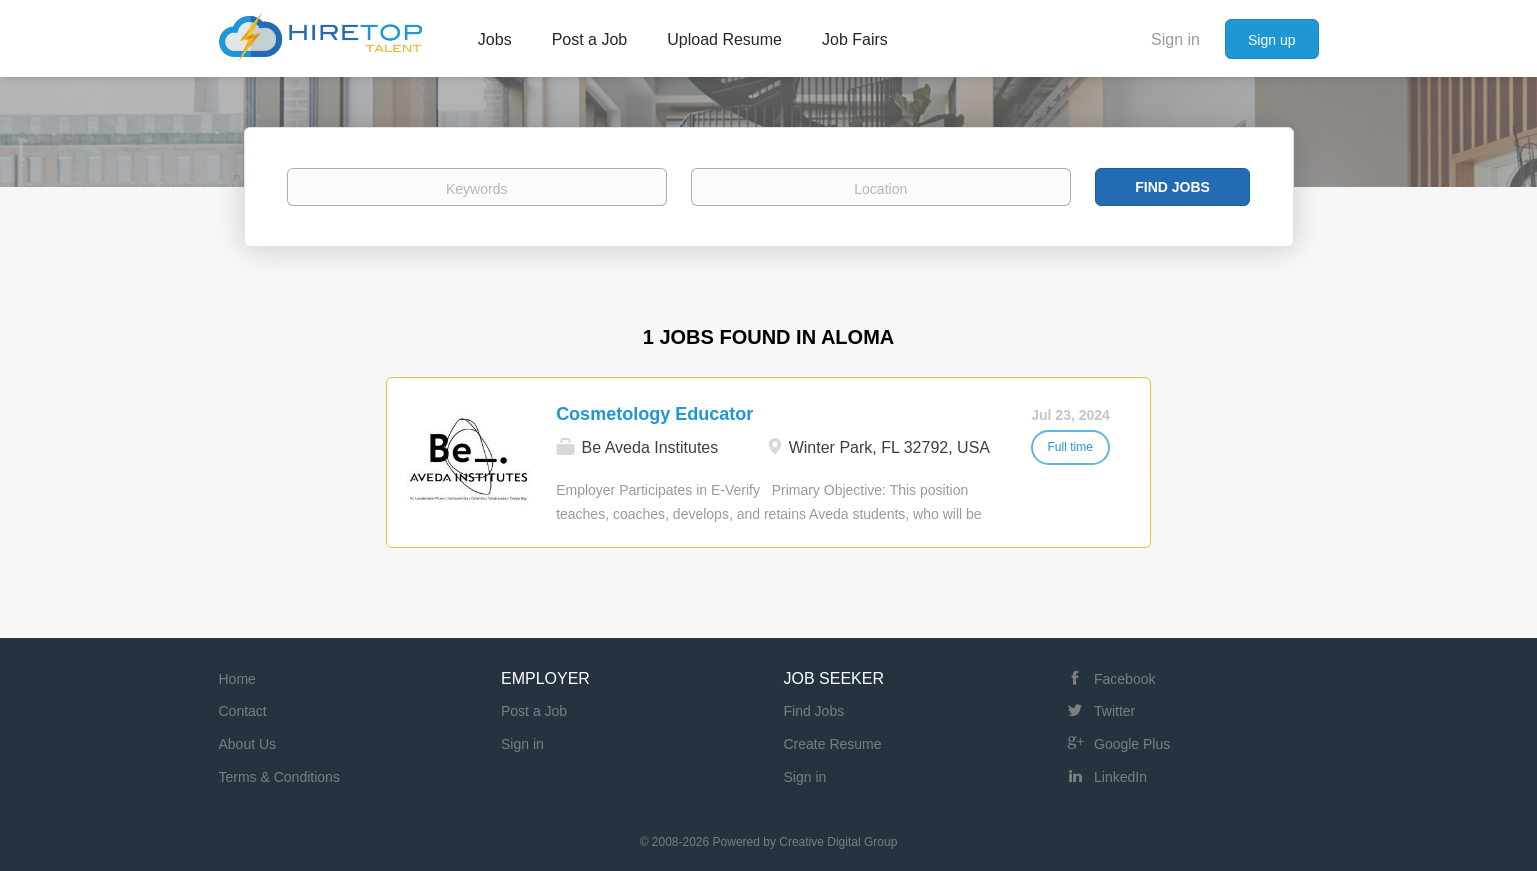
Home (237, 679)
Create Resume (833, 744)
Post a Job (534, 711)
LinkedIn (1120, 777)
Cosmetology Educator (654, 414)
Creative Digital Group (838, 842)
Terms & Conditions (279, 777)
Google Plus (1132, 744)
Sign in (1175, 39)
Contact (243, 711)
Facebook (1124, 679)
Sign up (1271, 40)
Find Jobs (1172, 187)
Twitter (1114, 711)
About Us (248, 744)
